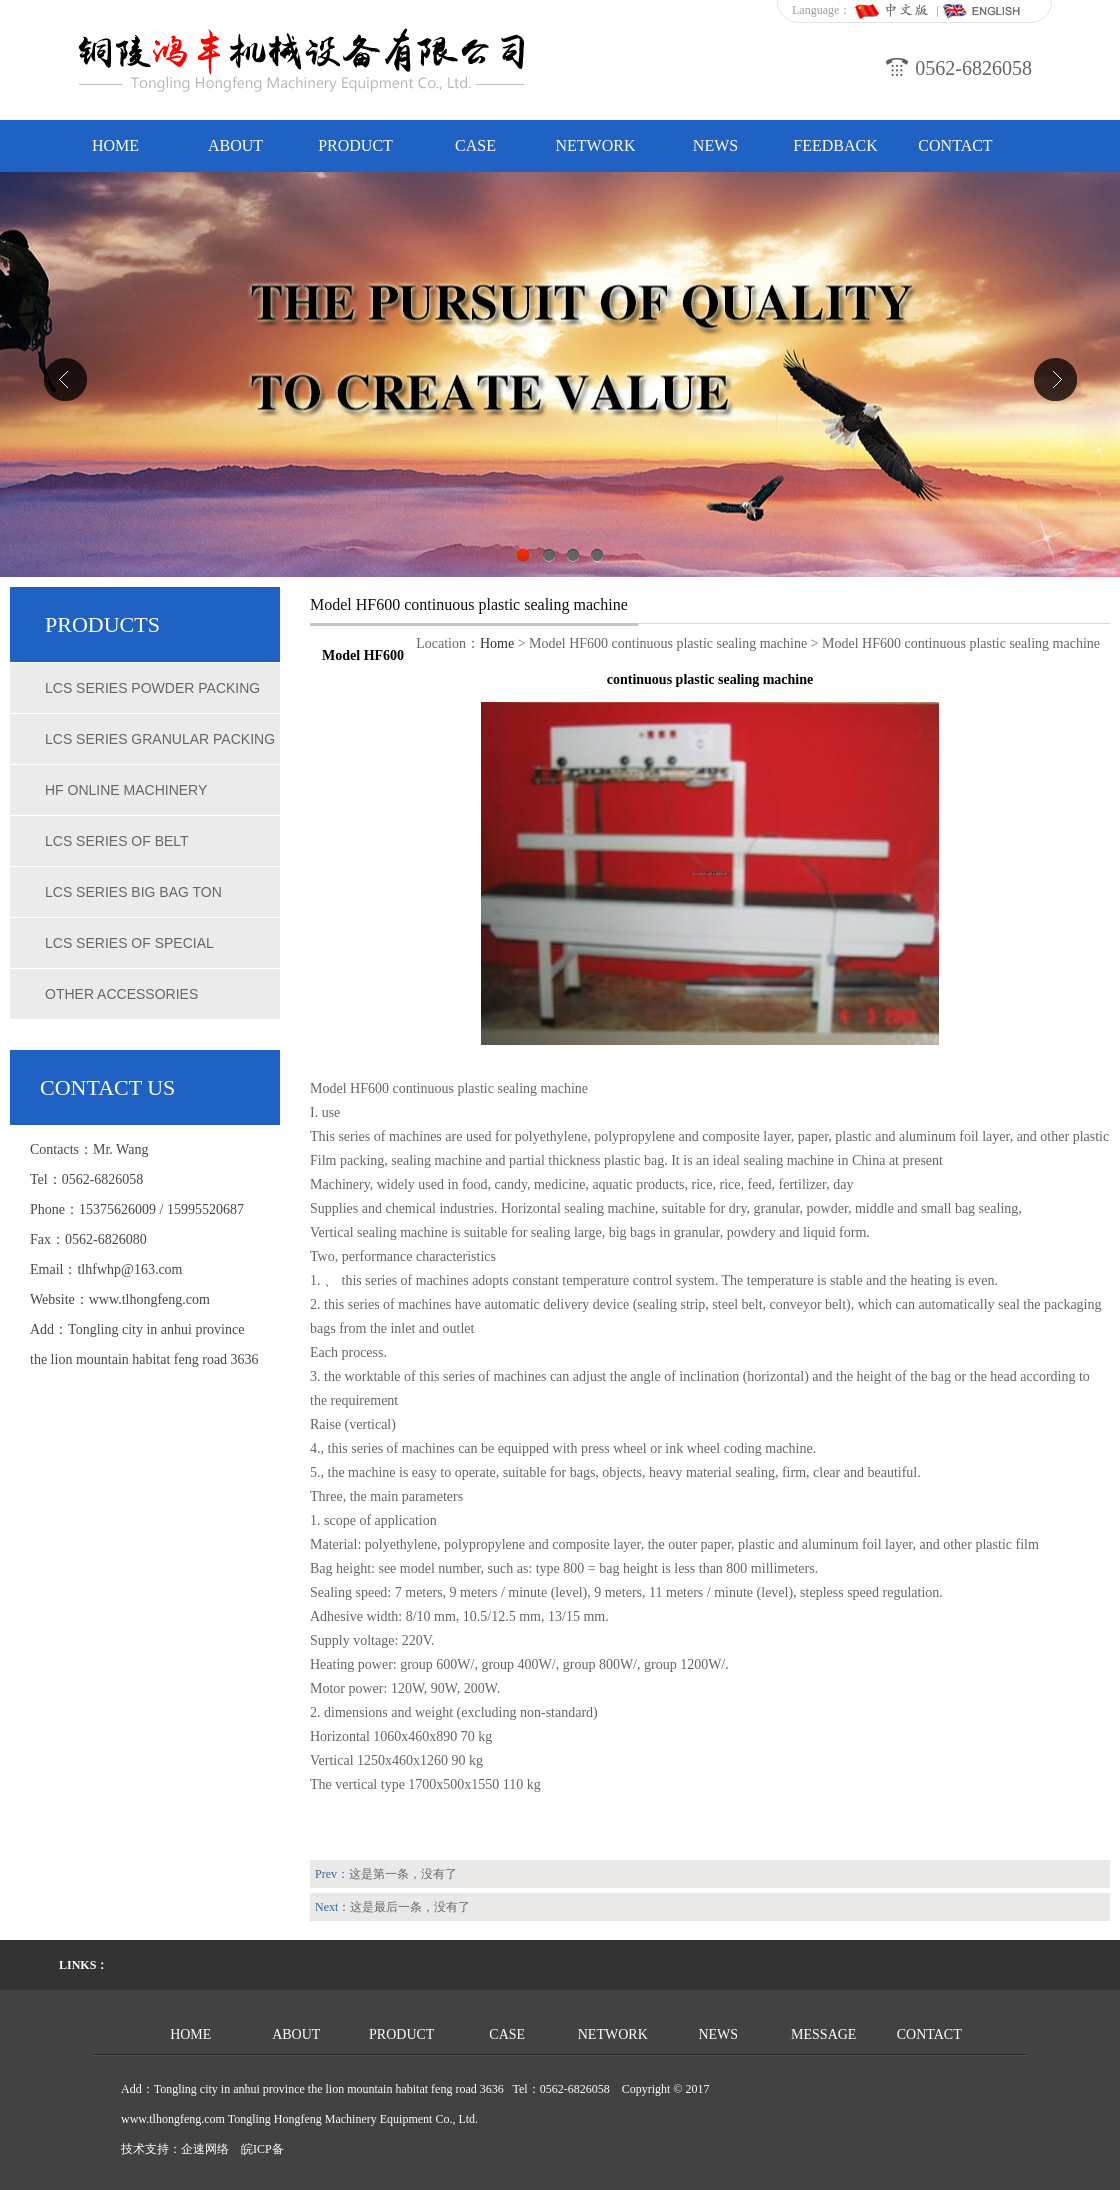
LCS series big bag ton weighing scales (133, 901)
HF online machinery (126, 790)
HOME (115, 145)
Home (497, 643)
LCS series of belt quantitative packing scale (152, 850)
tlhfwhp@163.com (129, 1269)
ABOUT (235, 145)
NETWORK (596, 145)
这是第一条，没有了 (403, 1874)
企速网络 (205, 2149)
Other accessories (121, 994)
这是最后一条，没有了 (410, 1907)
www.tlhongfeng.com (149, 1299)
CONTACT (955, 145)
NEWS (715, 145)
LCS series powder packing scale (152, 697)
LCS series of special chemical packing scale (139, 952)
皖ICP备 (262, 2149)
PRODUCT (355, 145)
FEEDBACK (835, 145)
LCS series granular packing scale (160, 748)
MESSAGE (823, 2034)
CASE (475, 145)
